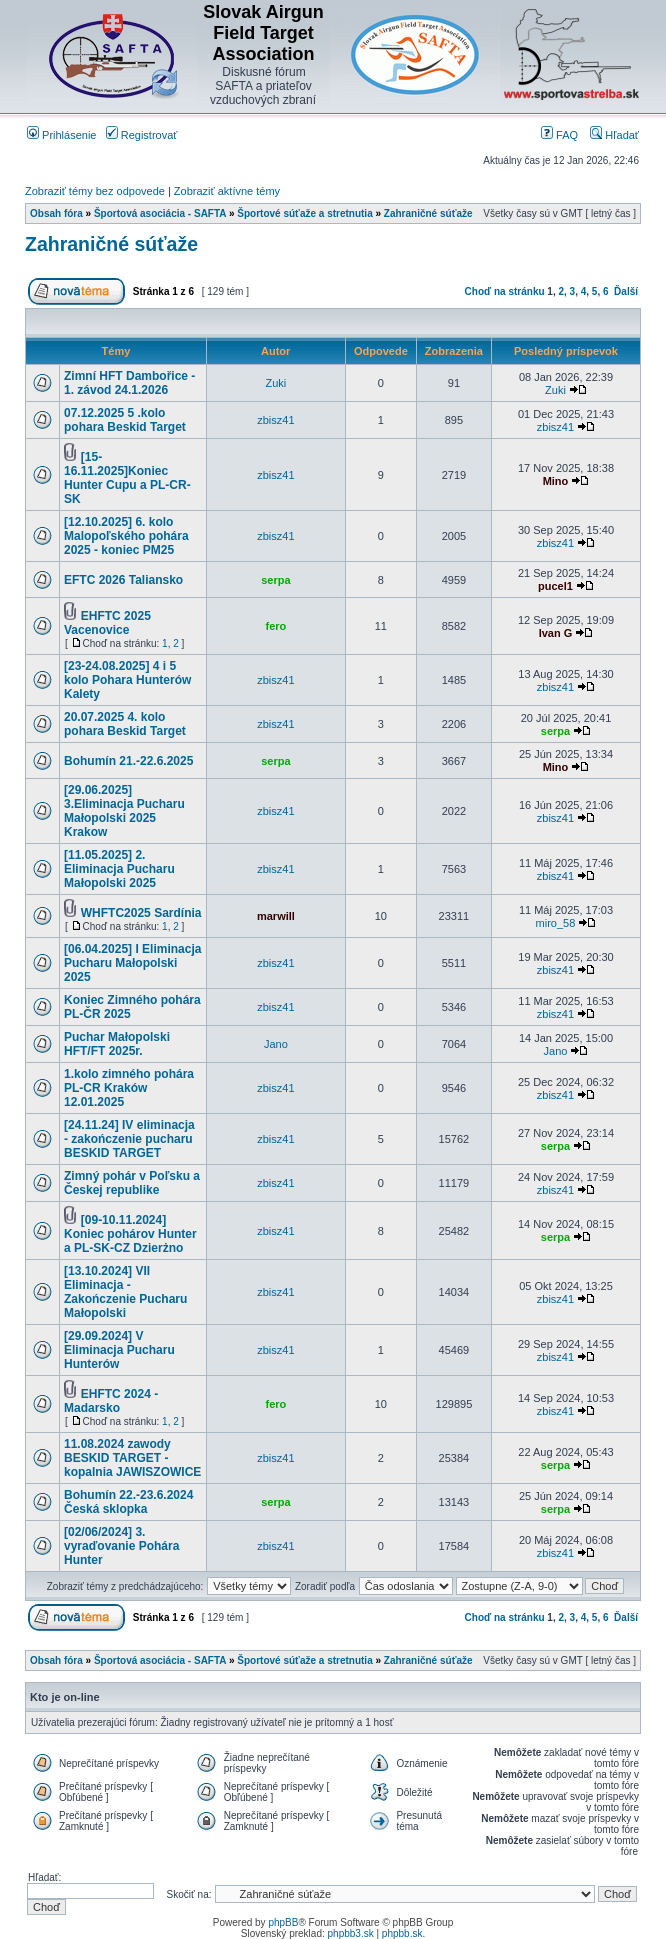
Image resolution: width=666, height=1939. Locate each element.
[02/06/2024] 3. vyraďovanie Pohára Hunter (121, 1546)
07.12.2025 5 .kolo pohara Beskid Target (125, 420)
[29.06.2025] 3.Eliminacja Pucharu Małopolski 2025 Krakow (124, 811)
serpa (275, 580)
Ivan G (556, 633)
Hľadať (614, 135)
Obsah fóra (56, 213)
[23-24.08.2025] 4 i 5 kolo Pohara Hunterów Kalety (127, 680)
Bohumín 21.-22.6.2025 (128, 761)
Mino (556, 481)
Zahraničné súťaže (428, 213)
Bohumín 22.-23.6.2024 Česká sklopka (128, 1502)
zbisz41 (275, 420)
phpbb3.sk (351, 1933)
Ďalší (626, 291)
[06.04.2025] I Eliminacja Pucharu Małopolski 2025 (132, 963)
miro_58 (556, 923)
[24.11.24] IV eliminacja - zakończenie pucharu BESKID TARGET (129, 1139)
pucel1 (555, 586)
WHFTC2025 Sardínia (141, 913)
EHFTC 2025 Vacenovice (107, 623)
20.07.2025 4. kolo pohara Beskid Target (125, 724)
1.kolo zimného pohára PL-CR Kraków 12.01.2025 (129, 1088)
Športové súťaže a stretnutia (304, 213)
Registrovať (142, 135)
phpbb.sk (402, 1933)
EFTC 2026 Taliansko (123, 580)
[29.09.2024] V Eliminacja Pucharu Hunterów (119, 1350)
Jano (276, 1044)
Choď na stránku (505, 291)
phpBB (283, 1922)
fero (276, 626)
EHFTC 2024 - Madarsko (111, 1401)
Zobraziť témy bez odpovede (95, 191)
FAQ (559, 135)
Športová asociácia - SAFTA (160, 213)
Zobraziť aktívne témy (227, 191)
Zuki (276, 383)
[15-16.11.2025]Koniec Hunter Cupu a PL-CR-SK (127, 478)
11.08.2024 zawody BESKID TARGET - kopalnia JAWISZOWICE (132, 1458)
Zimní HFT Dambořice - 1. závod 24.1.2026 (129, 383)
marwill (276, 916)
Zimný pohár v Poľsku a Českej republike (132, 1183)
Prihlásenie (61, 135)
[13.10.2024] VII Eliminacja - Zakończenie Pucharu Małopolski (125, 1292)
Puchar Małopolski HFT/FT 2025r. (117, 1044)
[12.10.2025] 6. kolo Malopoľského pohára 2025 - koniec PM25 (126, 536)
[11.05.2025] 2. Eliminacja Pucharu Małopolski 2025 (119, 869)
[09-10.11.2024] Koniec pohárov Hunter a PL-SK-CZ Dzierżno (130, 1234)
